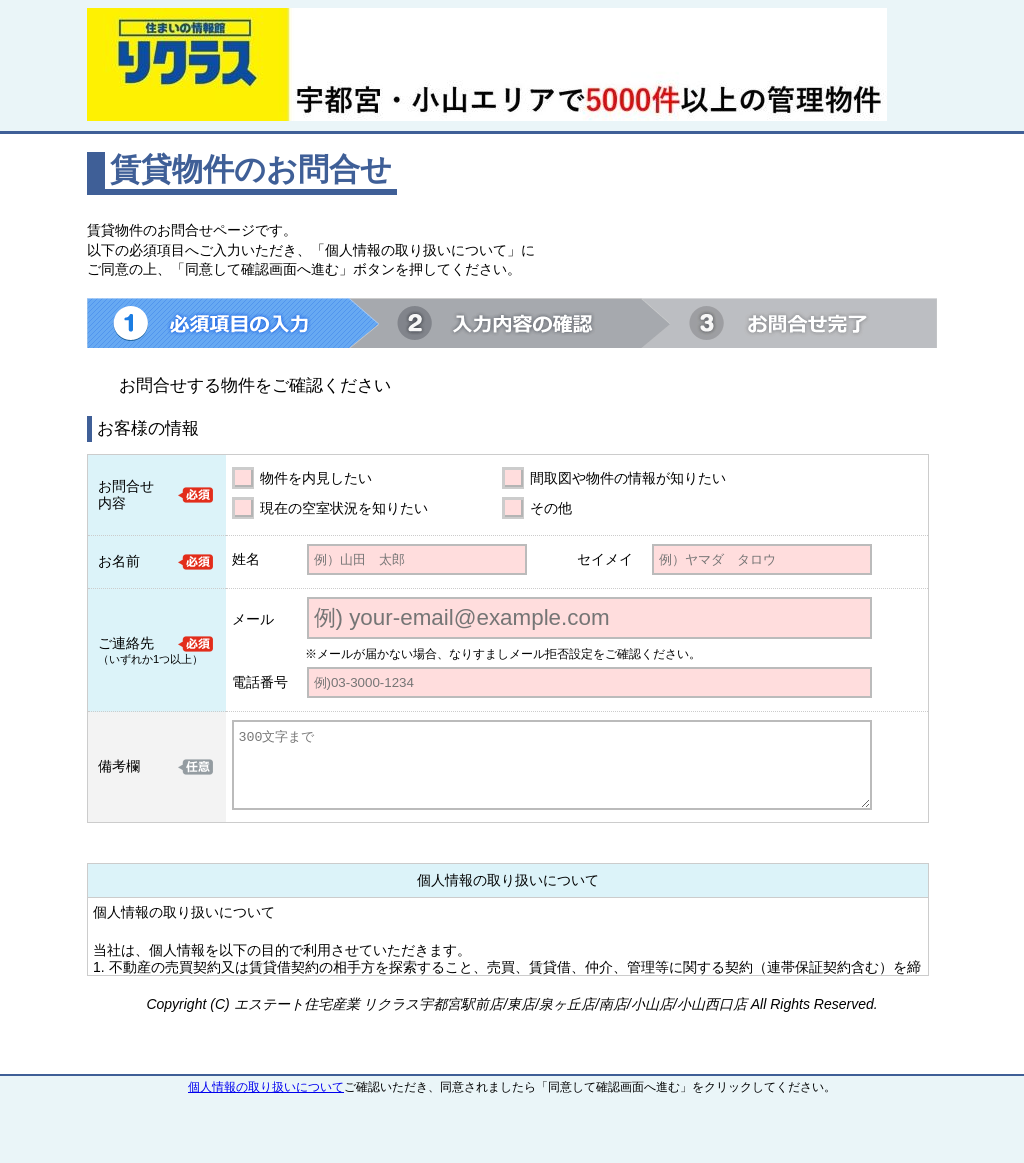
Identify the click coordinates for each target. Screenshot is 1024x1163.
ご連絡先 (126, 643)
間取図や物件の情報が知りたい (628, 478)
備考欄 (119, 766)
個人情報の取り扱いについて (266, 1087)
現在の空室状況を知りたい (344, 508)
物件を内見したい (316, 478)
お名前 (119, 561)
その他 (551, 508)
